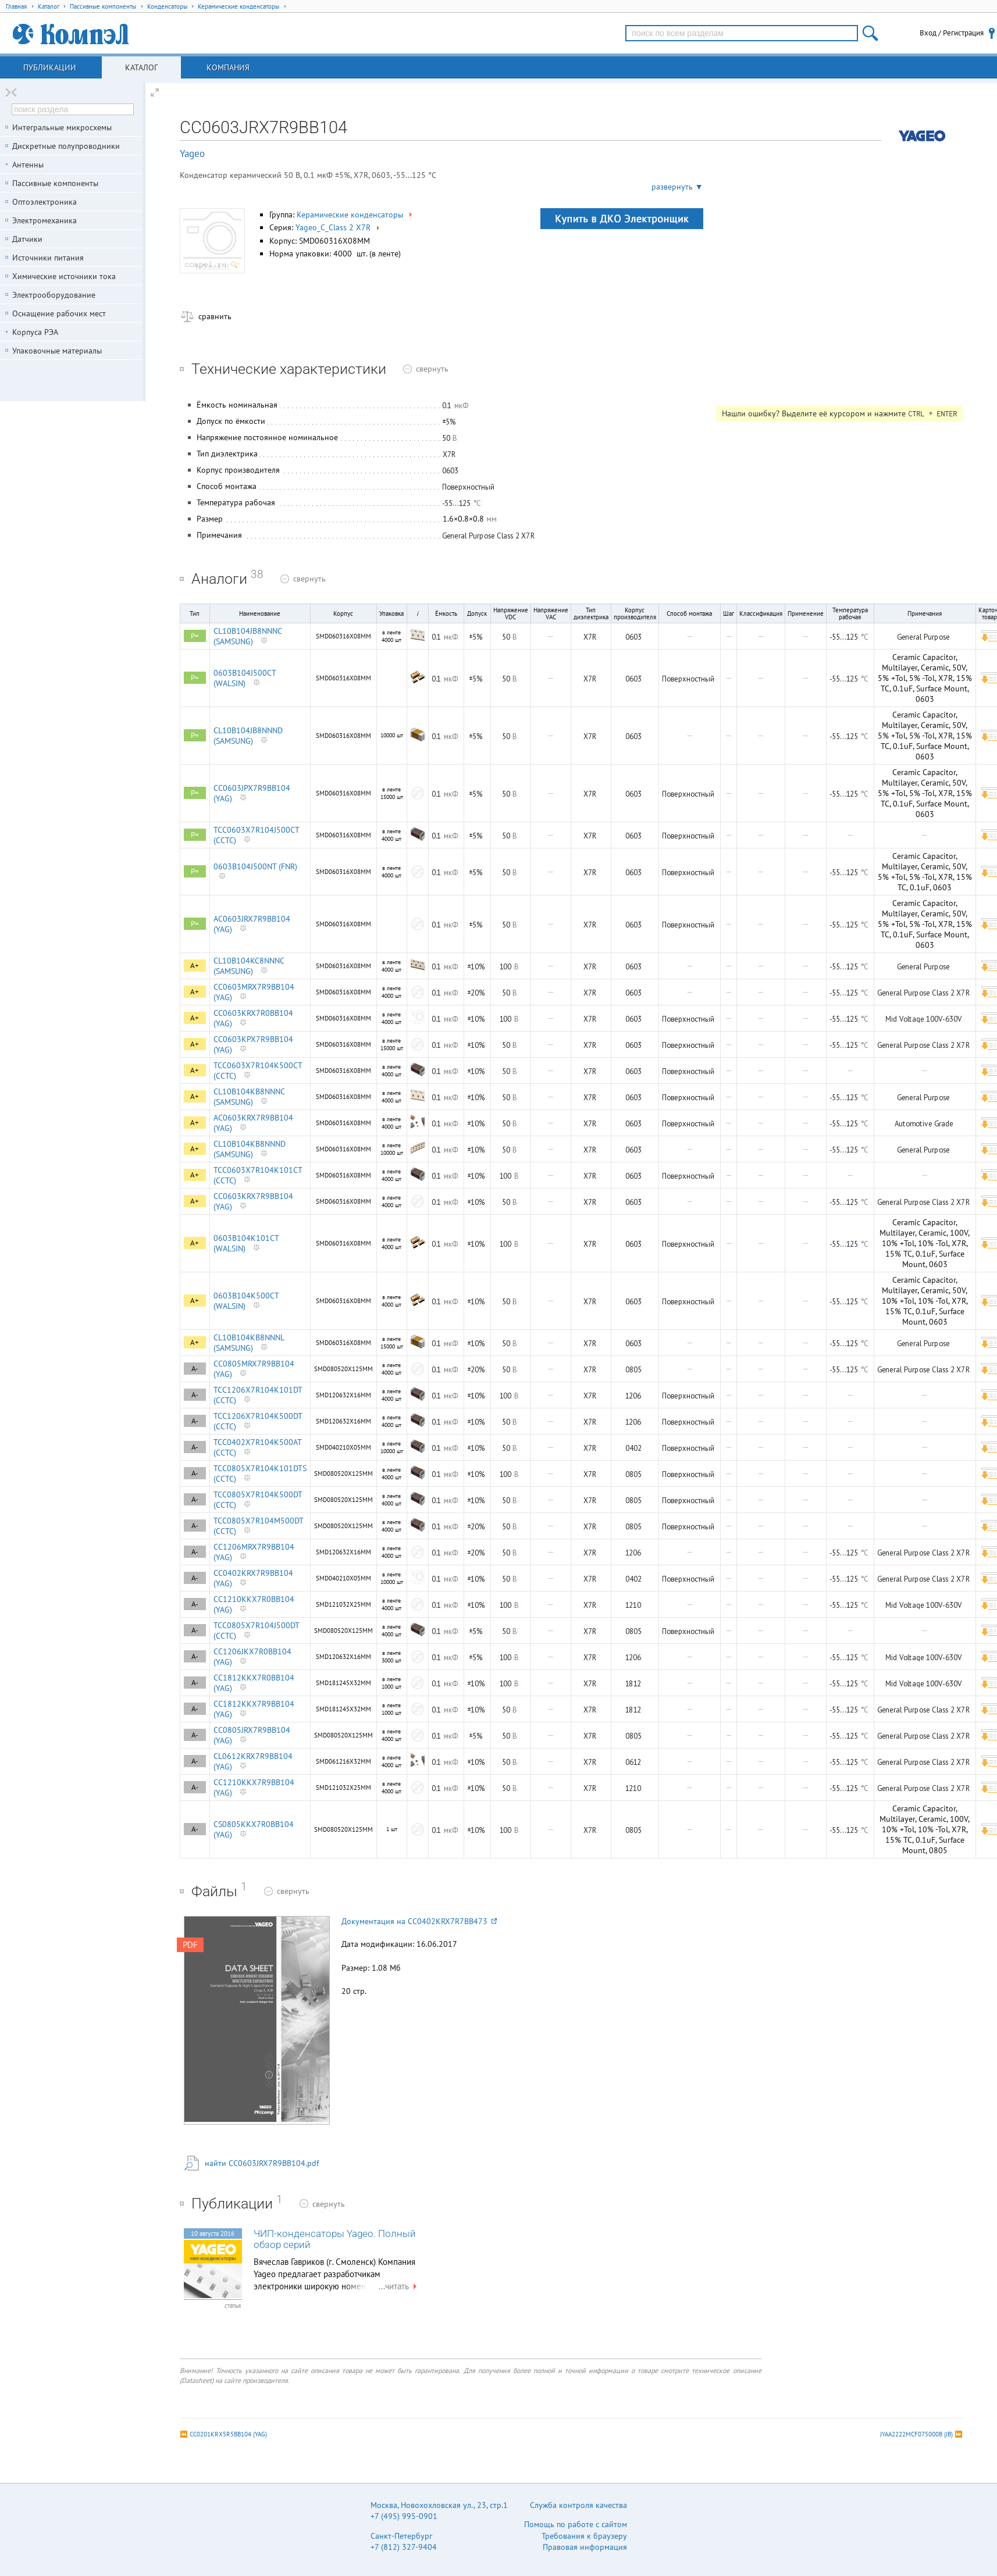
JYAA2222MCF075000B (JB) (916, 2434)
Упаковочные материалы (57, 350)
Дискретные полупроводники (66, 146)
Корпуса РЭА (35, 332)
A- (194, 1368)
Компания (228, 67)
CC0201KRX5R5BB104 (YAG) (228, 2434)
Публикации (49, 67)
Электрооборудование (53, 295)
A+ (194, 966)
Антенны (28, 164)
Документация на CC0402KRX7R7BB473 (419, 1921)
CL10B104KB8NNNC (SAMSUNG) (248, 1096)
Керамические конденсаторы (355, 214)
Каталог (141, 67)
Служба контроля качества (578, 2505)
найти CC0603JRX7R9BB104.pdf (262, 2163)
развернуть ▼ (677, 186)
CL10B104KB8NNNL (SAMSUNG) (248, 1342)
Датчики (27, 239)
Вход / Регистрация (952, 33)
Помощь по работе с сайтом (575, 2524)
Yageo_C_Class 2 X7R (338, 227)
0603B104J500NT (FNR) (255, 866)
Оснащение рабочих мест (59, 313)
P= (195, 636)
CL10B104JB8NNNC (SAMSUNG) (247, 636)
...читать (399, 2286)
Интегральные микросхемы (62, 127)
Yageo (192, 153)
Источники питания (48, 257)
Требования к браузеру (584, 2536)
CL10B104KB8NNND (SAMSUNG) (249, 1149)
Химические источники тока (64, 276)
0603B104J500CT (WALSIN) (244, 678)
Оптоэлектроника (44, 202)
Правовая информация (585, 2547)
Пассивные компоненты (55, 183)
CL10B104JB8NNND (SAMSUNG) (248, 735)
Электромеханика (44, 220)
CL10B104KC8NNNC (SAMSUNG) (248, 965)
